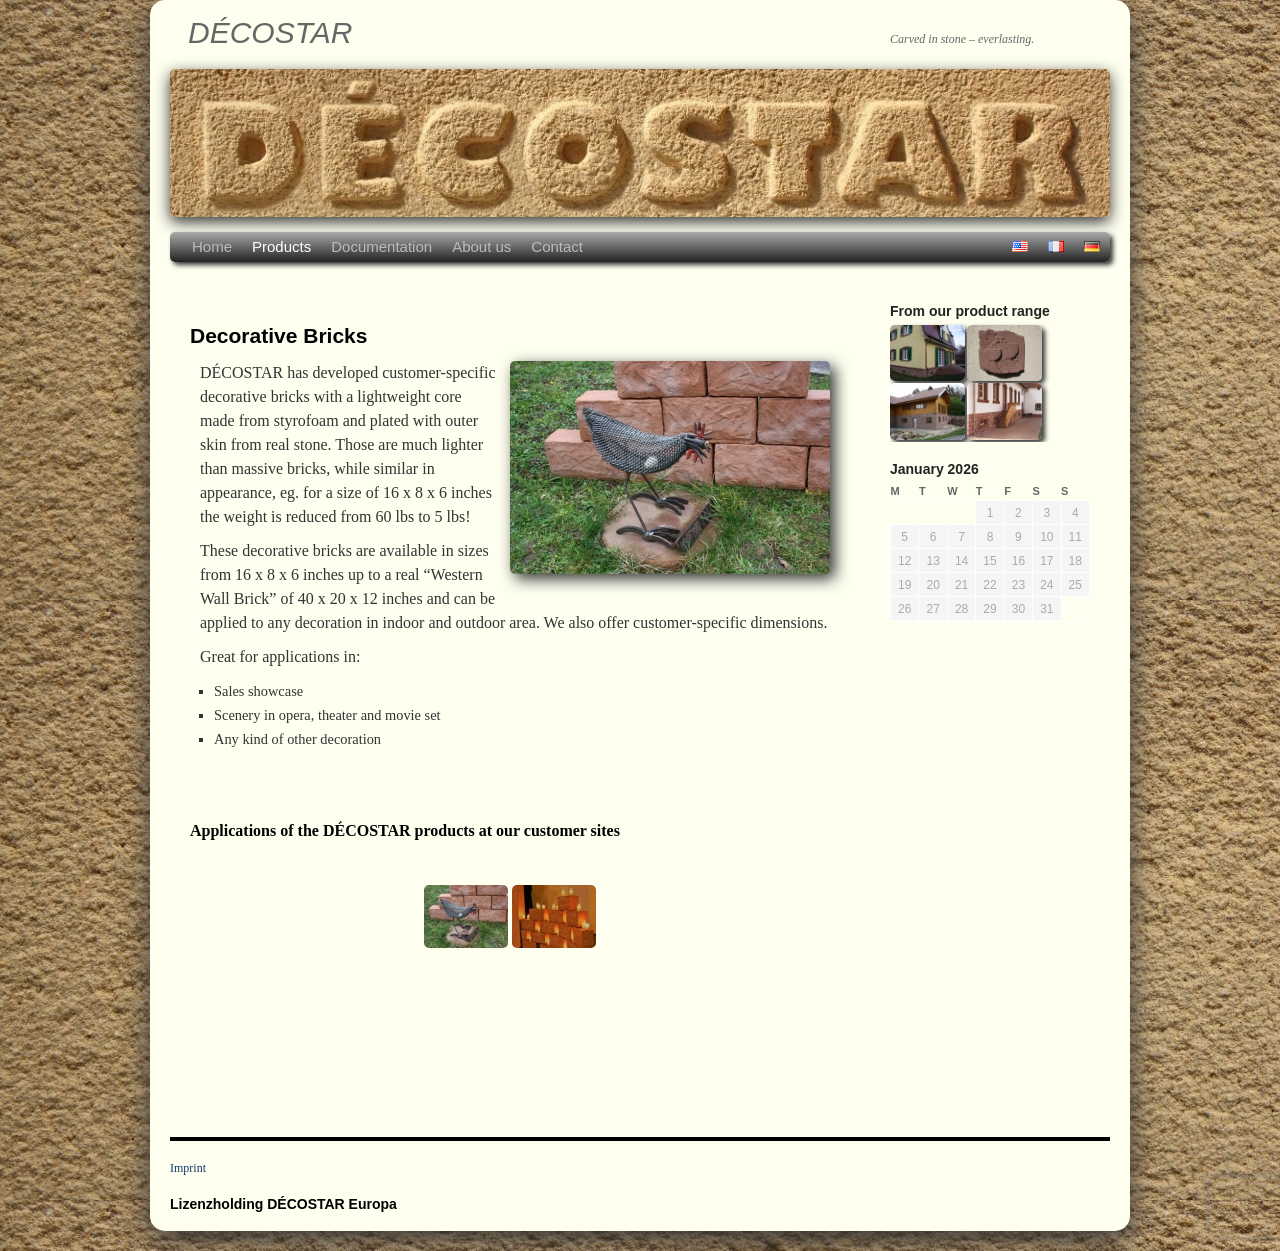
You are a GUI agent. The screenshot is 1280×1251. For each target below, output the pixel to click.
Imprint (188, 1168)
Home (212, 246)
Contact (557, 246)
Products (281, 246)
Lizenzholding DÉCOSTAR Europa (283, 1204)
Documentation (381, 246)
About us (481, 246)
